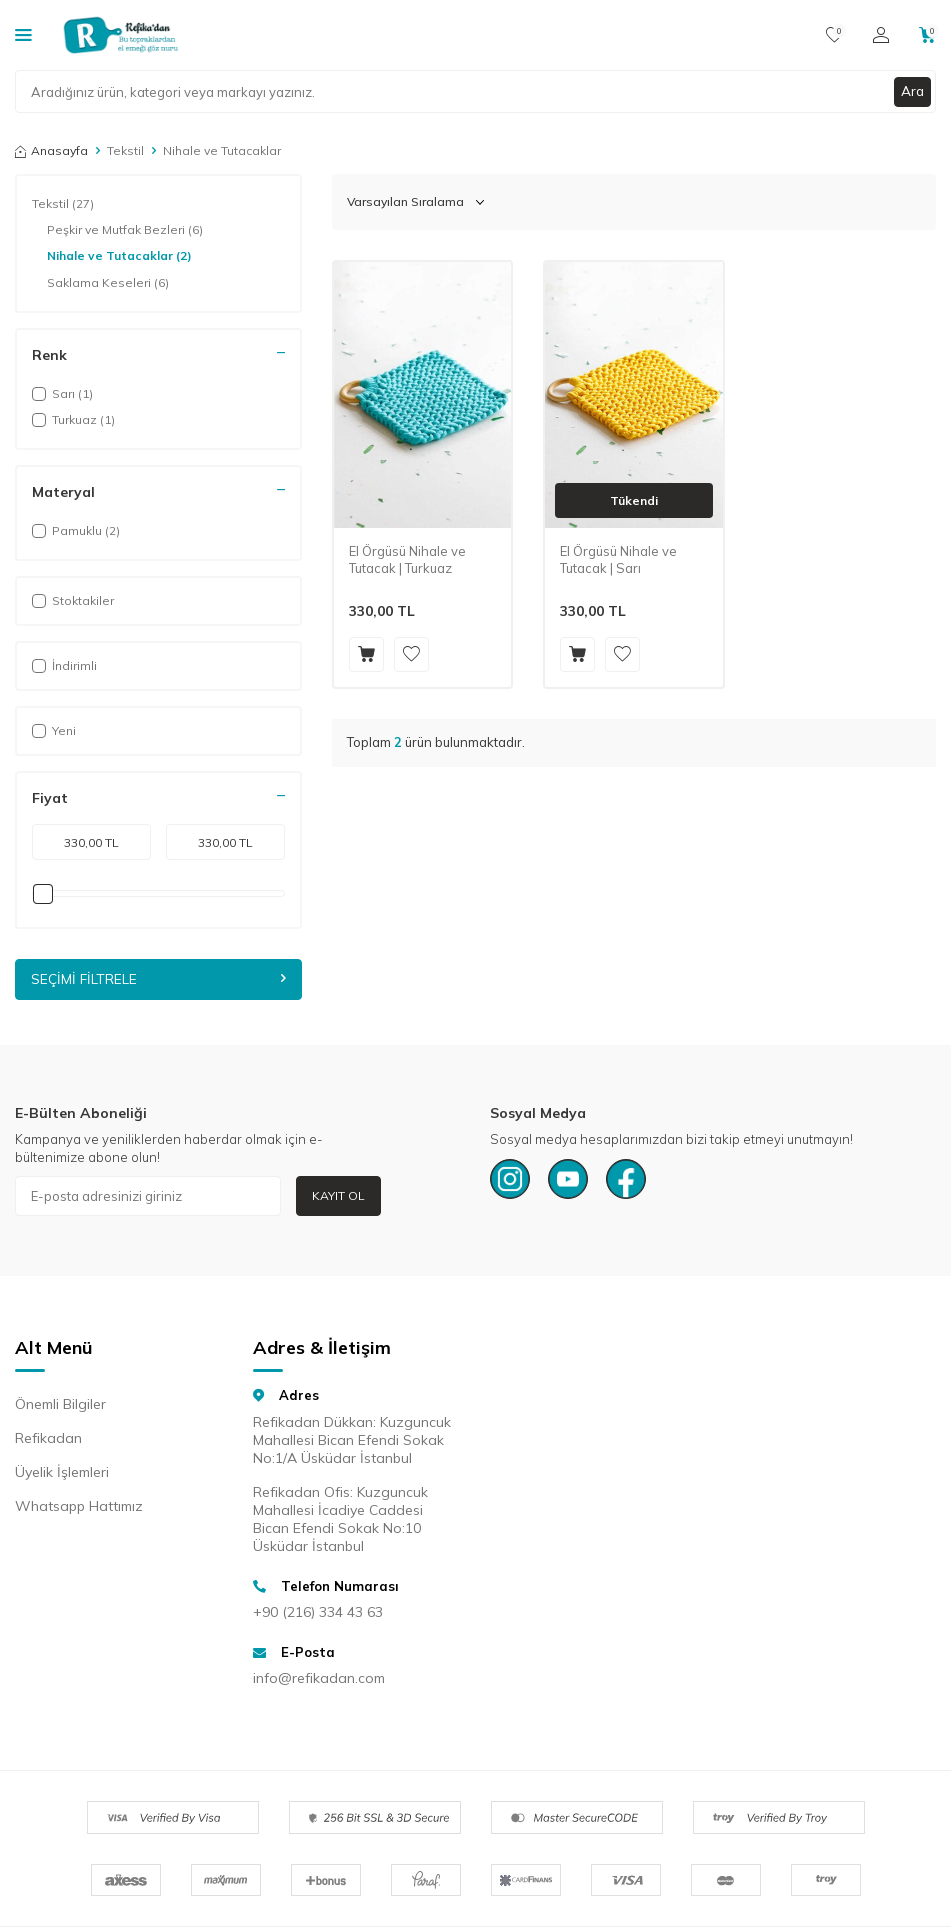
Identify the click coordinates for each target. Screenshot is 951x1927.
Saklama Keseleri (108, 283)
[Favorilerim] (834, 35)
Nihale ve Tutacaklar (119, 256)
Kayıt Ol (338, 1195)
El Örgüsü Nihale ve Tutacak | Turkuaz (407, 559)
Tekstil (125, 150)
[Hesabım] (881, 35)
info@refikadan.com (319, 1679)
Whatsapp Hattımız (79, 1507)
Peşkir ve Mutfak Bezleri (125, 230)
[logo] (121, 35)
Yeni (54, 730)
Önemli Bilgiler (60, 1405)
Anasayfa (51, 150)
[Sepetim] (927, 35)
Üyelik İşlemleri (62, 1473)
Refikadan (48, 1439)
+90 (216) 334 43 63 (318, 1612)
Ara (912, 91)
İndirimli (64, 665)
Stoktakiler (73, 600)
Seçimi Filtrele (158, 979)
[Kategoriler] (23, 34)
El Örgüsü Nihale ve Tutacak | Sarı (618, 559)
